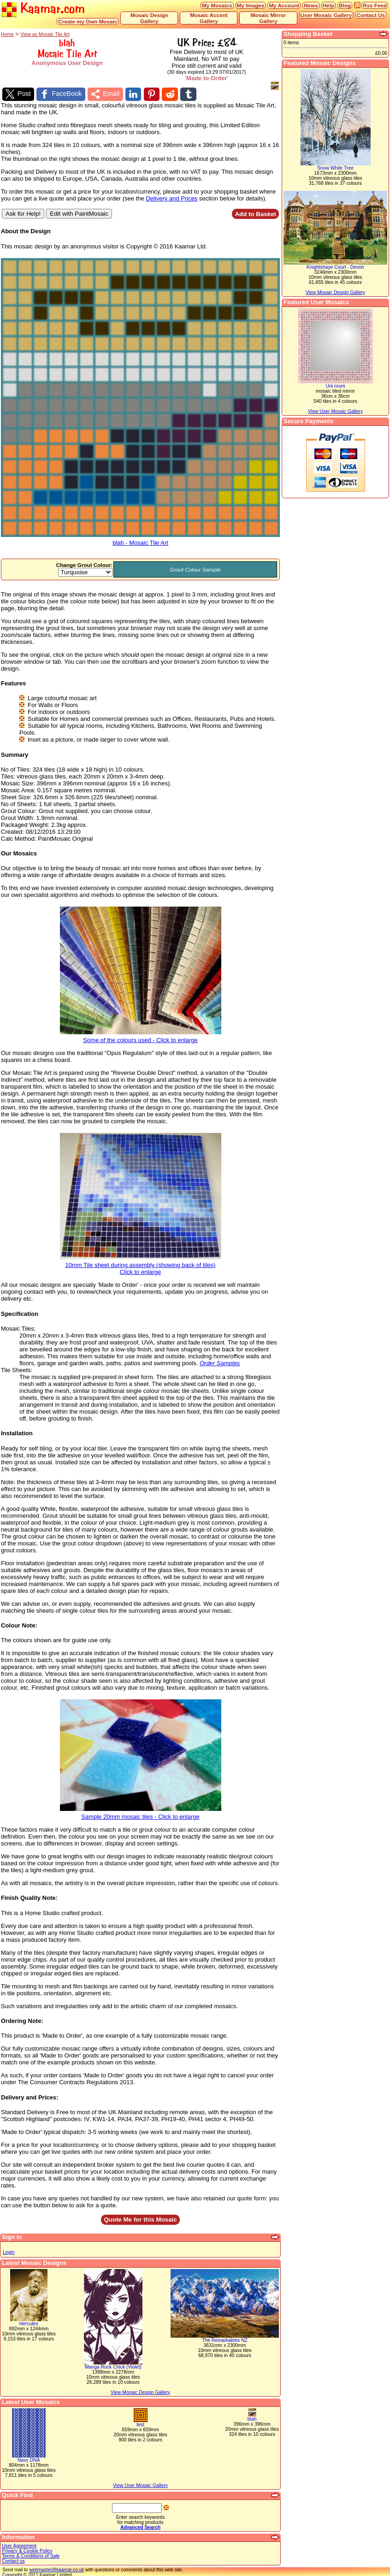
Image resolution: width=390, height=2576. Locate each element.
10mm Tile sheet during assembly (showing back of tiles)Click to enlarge (140, 1264)
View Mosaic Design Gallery (140, 2390)
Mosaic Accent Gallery (208, 18)
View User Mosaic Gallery (140, 2484)
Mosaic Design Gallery (149, 18)
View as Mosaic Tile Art (45, 34)
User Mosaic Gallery (326, 15)
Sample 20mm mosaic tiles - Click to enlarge (140, 1812)
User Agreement (19, 2544)
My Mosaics (217, 5)
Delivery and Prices (171, 197)
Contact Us (370, 15)
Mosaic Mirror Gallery (268, 18)
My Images (251, 5)
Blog (345, 5)
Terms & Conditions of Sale (30, 2554)
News (311, 5)
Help (328, 5)
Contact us (13, 2559)
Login (8, 2250)
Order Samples (220, 1361)
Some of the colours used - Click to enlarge (140, 1036)
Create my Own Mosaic (87, 21)
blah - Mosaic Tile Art (140, 538)
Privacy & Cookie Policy (27, 2549)
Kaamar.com (43, 9)
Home (7, 34)
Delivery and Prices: (29, 2096)
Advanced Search (140, 2526)
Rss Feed (375, 5)
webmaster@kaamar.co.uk (56, 2568)
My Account (284, 5)
